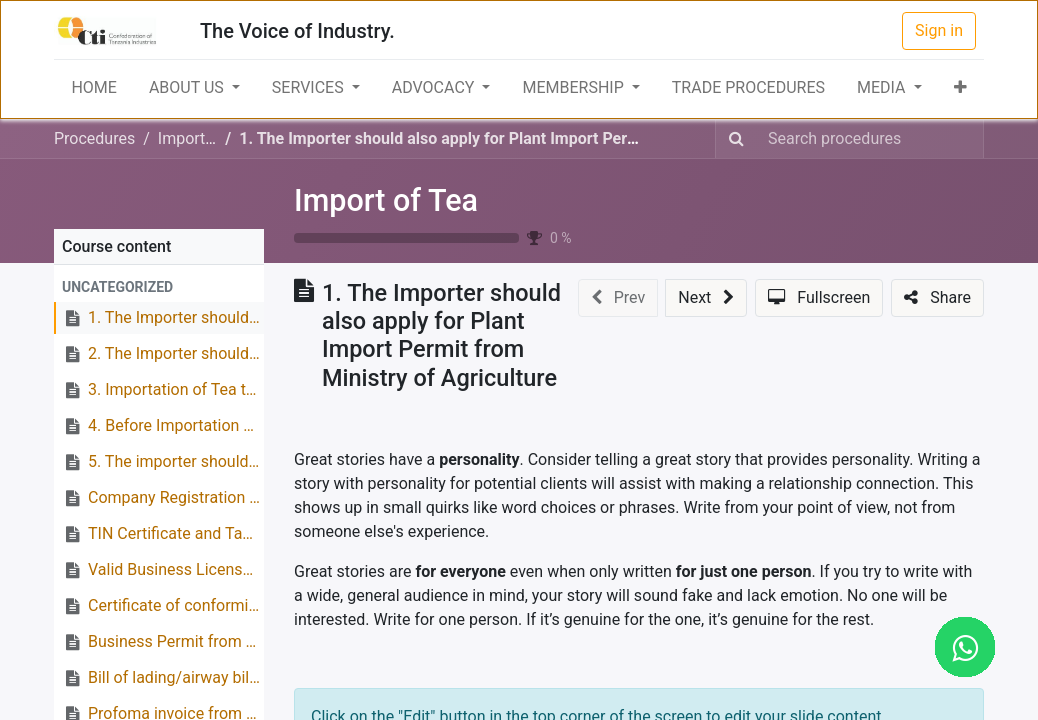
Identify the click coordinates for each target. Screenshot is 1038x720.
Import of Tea (386, 200)
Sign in (939, 30)
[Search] (736, 139)
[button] (960, 88)
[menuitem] (93, 88)
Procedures (94, 138)
